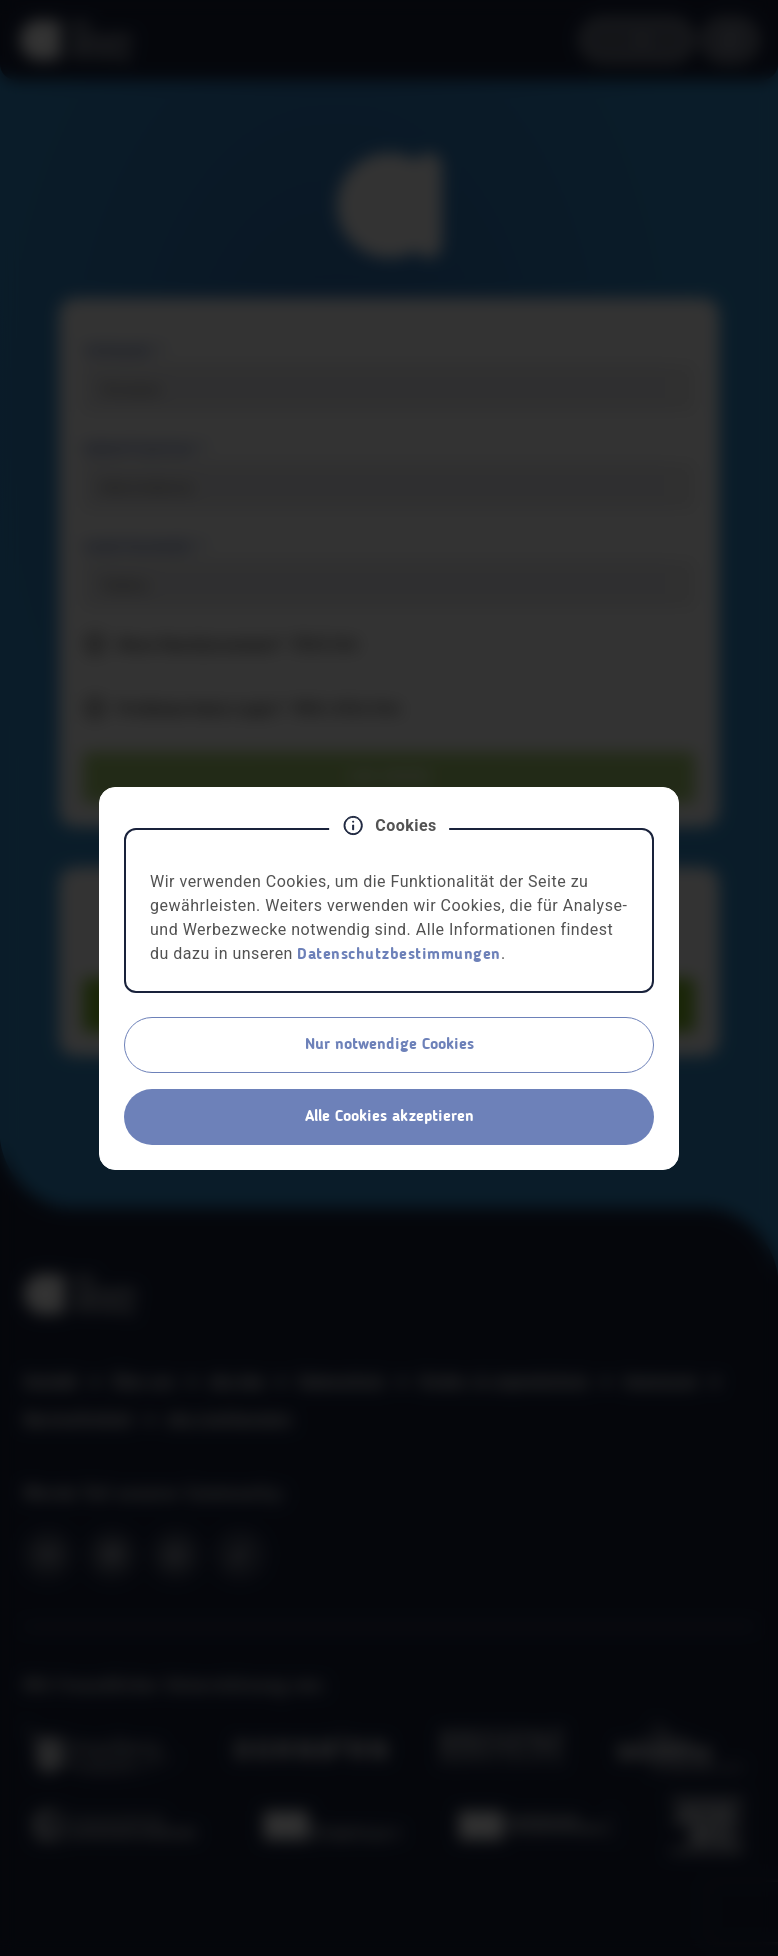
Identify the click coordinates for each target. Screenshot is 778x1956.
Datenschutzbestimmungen (399, 955)
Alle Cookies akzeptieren (389, 1117)
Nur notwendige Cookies (389, 1045)
